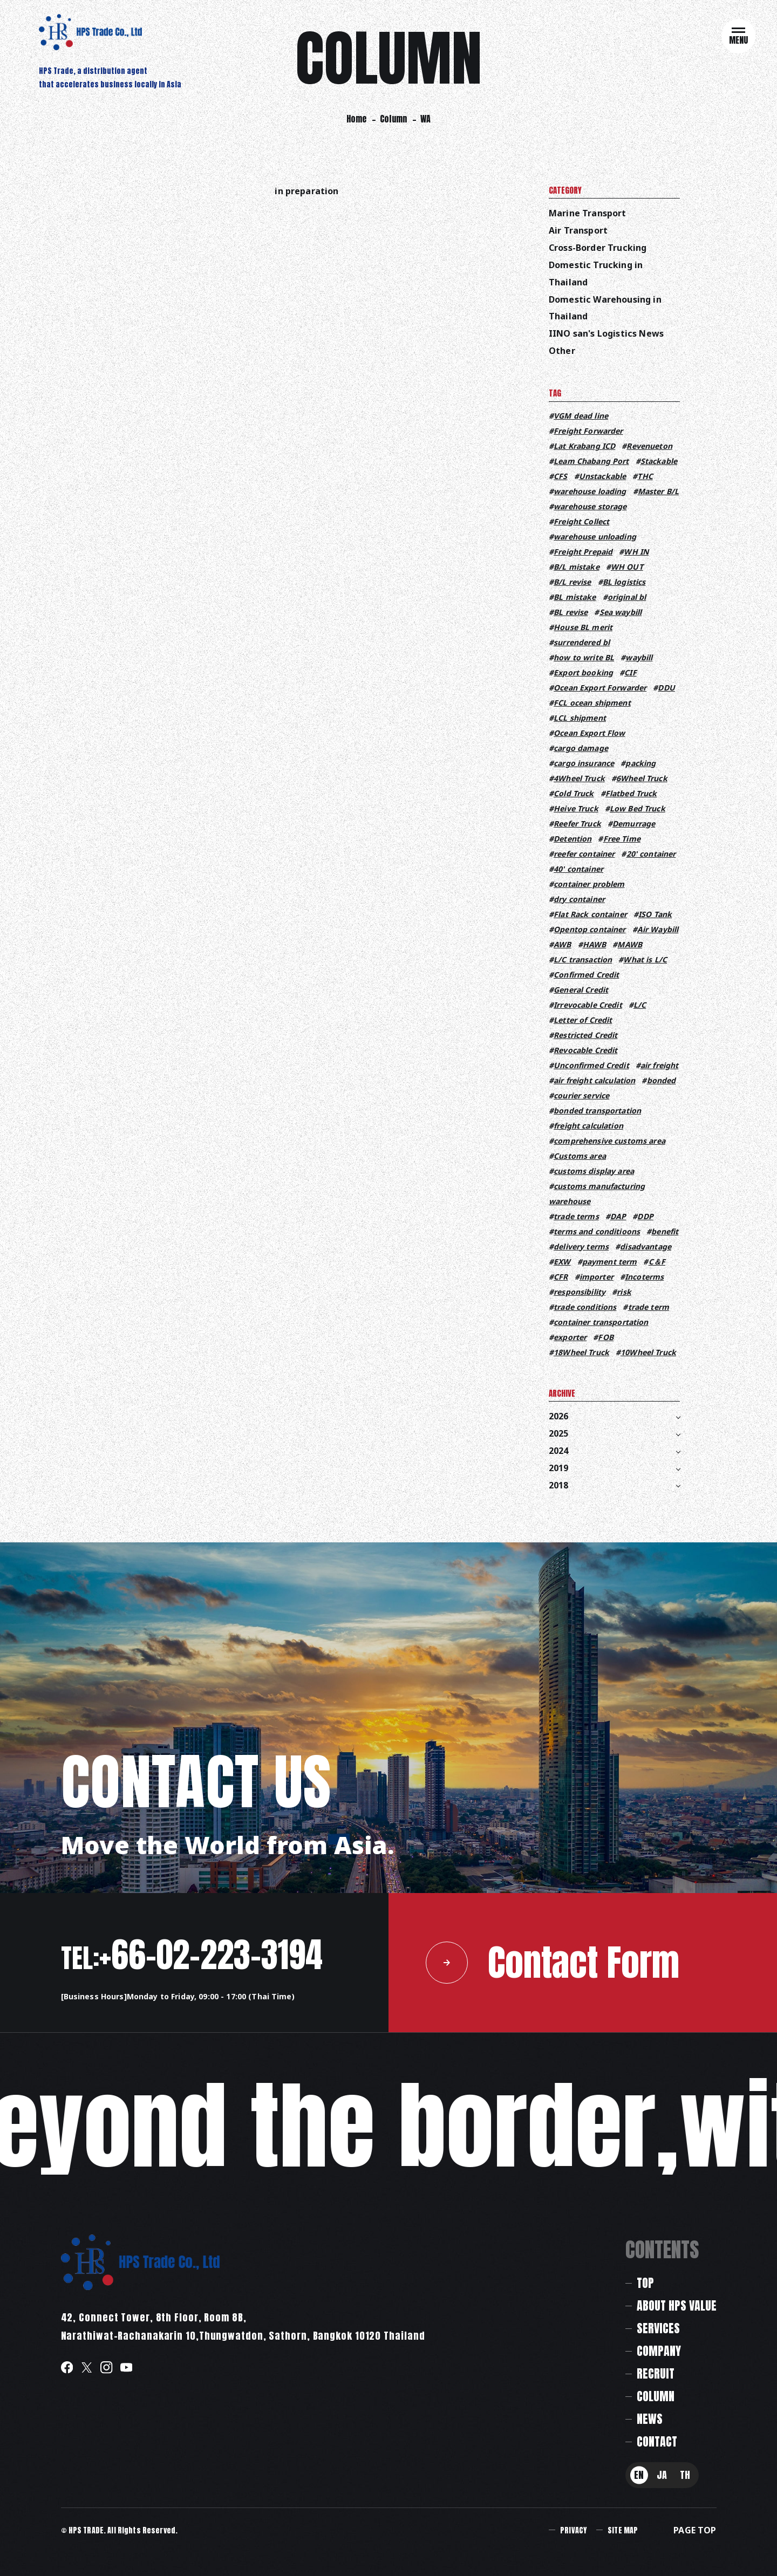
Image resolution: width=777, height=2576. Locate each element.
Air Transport (578, 230)
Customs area (580, 1156)
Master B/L (658, 491)
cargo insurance (584, 763)
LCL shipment (580, 718)
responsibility (579, 1292)
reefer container (584, 854)
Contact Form (553, 1962)
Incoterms (644, 1277)
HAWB (594, 944)
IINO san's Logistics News (606, 333)
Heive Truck (576, 808)
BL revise (571, 612)
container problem (589, 884)
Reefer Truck (577, 823)
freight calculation (588, 1125)
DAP (618, 1216)
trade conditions (585, 1307)
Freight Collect (581, 521)
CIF (630, 672)
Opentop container (589, 929)
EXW (562, 1261)
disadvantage (645, 1246)
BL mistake (575, 597)
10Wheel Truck (648, 1352)
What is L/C (645, 959)
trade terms (576, 1216)
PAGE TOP (694, 2530)
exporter (570, 1337)
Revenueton (649, 446)
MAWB (629, 944)
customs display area (594, 1171)
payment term (609, 1261)
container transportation (601, 1322)
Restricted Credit (585, 1035)
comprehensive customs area (609, 1141)
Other (562, 351)
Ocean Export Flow (589, 733)
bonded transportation (597, 1110)
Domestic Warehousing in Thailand (605, 308)
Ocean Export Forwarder (600, 687)
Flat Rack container (590, 914)
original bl (627, 597)
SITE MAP (623, 2530)
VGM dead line (581, 416)
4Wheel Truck (579, 778)
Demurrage (633, 823)
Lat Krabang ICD (584, 446)
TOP (645, 2283)
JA (662, 2475)
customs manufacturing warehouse (597, 1193)
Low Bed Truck (637, 808)
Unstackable (602, 476)
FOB (605, 1337)
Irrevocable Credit (588, 1005)
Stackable (658, 461)
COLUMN (655, 2396)
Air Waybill (658, 929)
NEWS (650, 2419)
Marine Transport (587, 213)
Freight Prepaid (583, 551)
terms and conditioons (597, 1231)
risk (624, 1292)
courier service (581, 1095)
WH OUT (627, 567)
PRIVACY (573, 2530)
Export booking (583, 672)
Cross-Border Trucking (597, 248)
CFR (561, 1277)
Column (393, 118)
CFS (560, 476)
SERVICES (658, 2328)
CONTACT (657, 2441)
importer (597, 1277)
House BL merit (583, 627)
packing (640, 763)
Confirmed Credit (586, 974)
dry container (579, 899)
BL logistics (624, 582)
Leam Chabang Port (591, 461)
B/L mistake (576, 567)
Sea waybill (620, 612)
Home (356, 118)
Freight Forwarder (588, 431)
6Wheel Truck (641, 778)
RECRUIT (655, 2373)
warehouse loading (590, 491)
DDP (645, 1216)
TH (685, 2475)
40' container (578, 869)
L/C (639, 1005)
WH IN (636, 551)
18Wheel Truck (581, 1352)
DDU (666, 687)
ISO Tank (655, 914)
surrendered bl (582, 642)
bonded (661, 1080)
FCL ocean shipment (592, 703)
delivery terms (581, 1246)
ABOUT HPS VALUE (677, 2305)
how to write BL (584, 657)
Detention (572, 838)
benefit (664, 1231)
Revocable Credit (585, 1050)
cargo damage (581, 748)
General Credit (581, 990)
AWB (562, 944)
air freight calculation (594, 1080)
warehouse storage (590, 506)
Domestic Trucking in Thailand (596, 273)
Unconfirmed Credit (591, 1065)
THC (644, 476)
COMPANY (659, 2351)
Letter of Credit (583, 1020)
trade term (648, 1307)
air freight (659, 1065)
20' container (651, 854)
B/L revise (572, 582)
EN (639, 2475)
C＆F (657, 1261)
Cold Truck (574, 793)
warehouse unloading (595, 536)
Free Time (621, 838)
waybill (638, 657)
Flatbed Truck (631, 793)
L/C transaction (583, 959)
